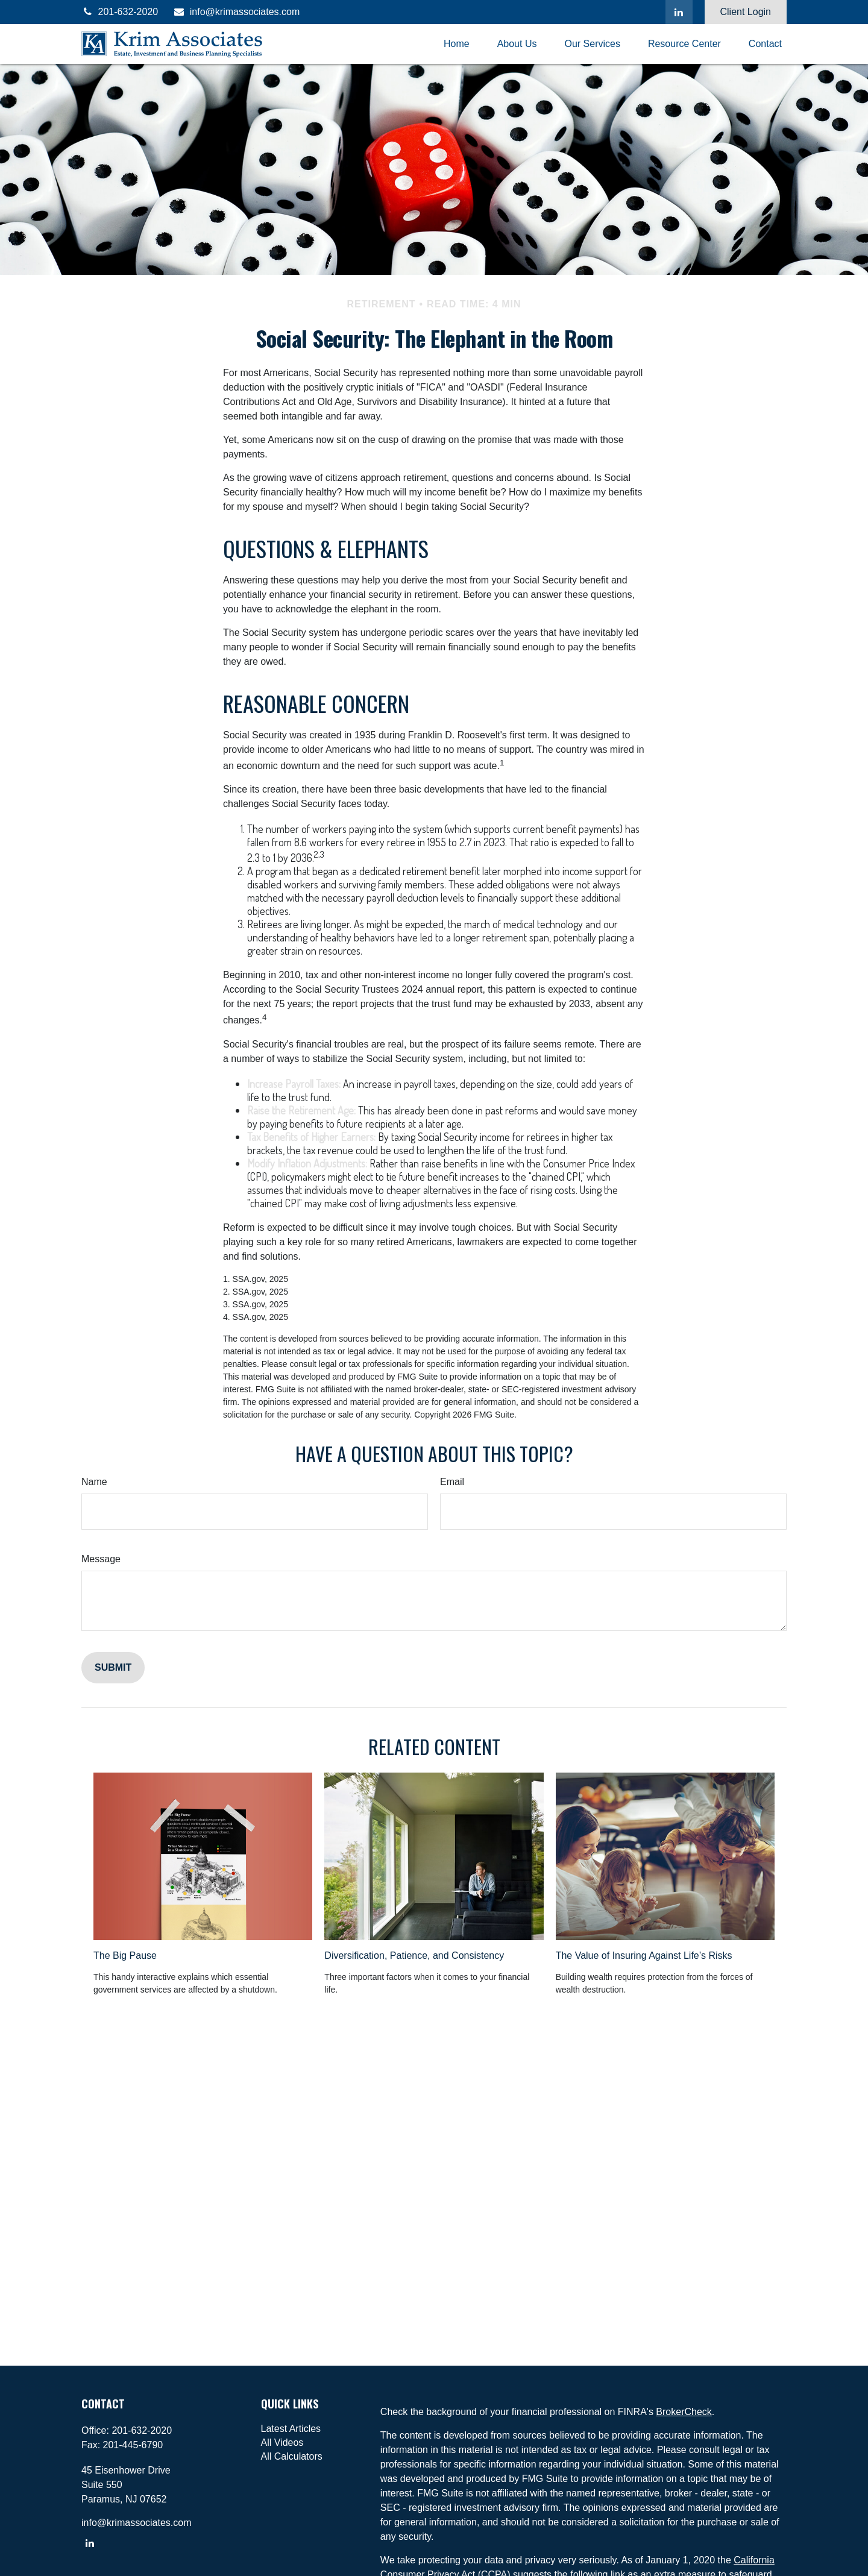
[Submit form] (113, 1667)
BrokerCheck (683, 2412)
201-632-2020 (119, 12)
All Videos (282, 2442)
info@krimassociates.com (236, 12)
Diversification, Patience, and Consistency (414, 1955)
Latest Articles (291, 2429)
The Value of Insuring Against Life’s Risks (644, 1955)
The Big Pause (125, 1955)
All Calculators (291, 2456)
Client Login (746, 12)
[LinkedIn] (679, 12)
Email (452, 1482)
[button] (456, 44)
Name (94, 1482)
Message (101, 1559)
